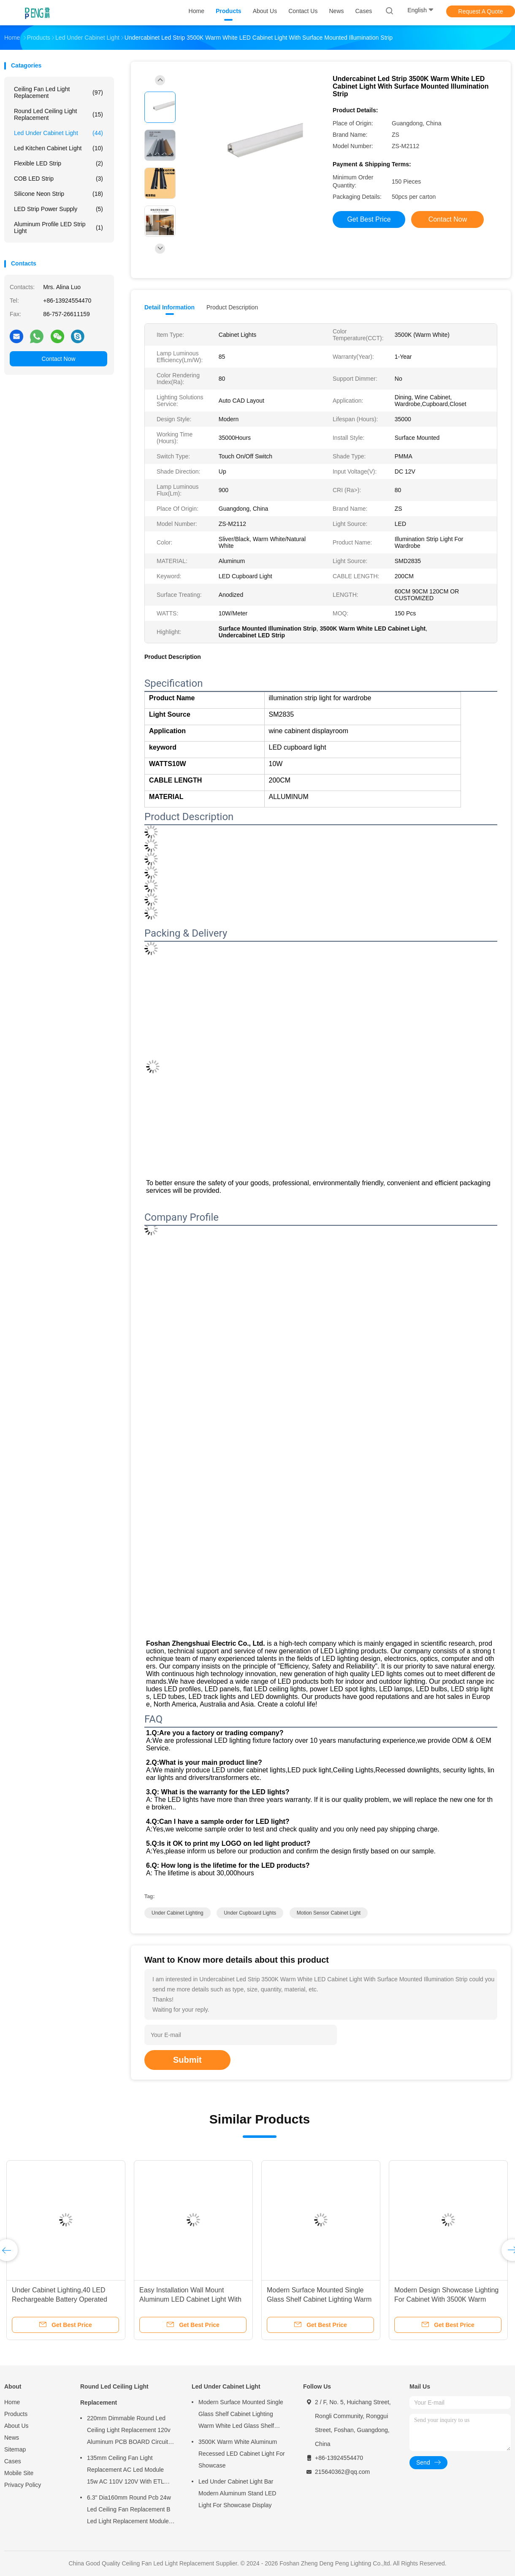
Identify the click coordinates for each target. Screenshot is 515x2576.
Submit (187, 2059)
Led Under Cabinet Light (58, 133)
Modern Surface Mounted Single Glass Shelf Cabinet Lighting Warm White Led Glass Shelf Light (319, 2299)
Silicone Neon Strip (58, 194)
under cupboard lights (250, 1913)
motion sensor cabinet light (328, 1913)
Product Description (232, 307)
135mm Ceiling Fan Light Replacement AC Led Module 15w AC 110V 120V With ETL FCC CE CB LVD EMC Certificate (130, 2470)
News (11, 2437)
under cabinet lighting (177, 1913)
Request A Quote (480, 11)
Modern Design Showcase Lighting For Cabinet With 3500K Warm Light (446, 2299)
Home (12, 2402)
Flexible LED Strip (58, 163)
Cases (12, 2461)
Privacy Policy (22, 2484)
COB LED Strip (58, 178)
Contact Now (58, 358)
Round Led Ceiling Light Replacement (58, 114)
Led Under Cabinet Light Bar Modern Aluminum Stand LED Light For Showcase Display (237, 2493)
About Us (16, 2425)
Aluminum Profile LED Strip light (58, 227)
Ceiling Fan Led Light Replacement (58, 92)
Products (15, 2414)
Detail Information (169, 307)
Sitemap (15, 2449)
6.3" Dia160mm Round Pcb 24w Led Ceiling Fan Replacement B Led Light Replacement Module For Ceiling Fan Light (129, 2510)
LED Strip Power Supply (58, 209)
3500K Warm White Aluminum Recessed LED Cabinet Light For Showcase (241, 2453)
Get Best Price (368, 219)
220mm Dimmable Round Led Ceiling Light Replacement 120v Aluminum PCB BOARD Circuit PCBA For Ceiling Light (129, 2431)
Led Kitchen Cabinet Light (58, 148)
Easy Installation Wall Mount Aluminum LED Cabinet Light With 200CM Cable (190, 2299)
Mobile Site (18, 2473)
